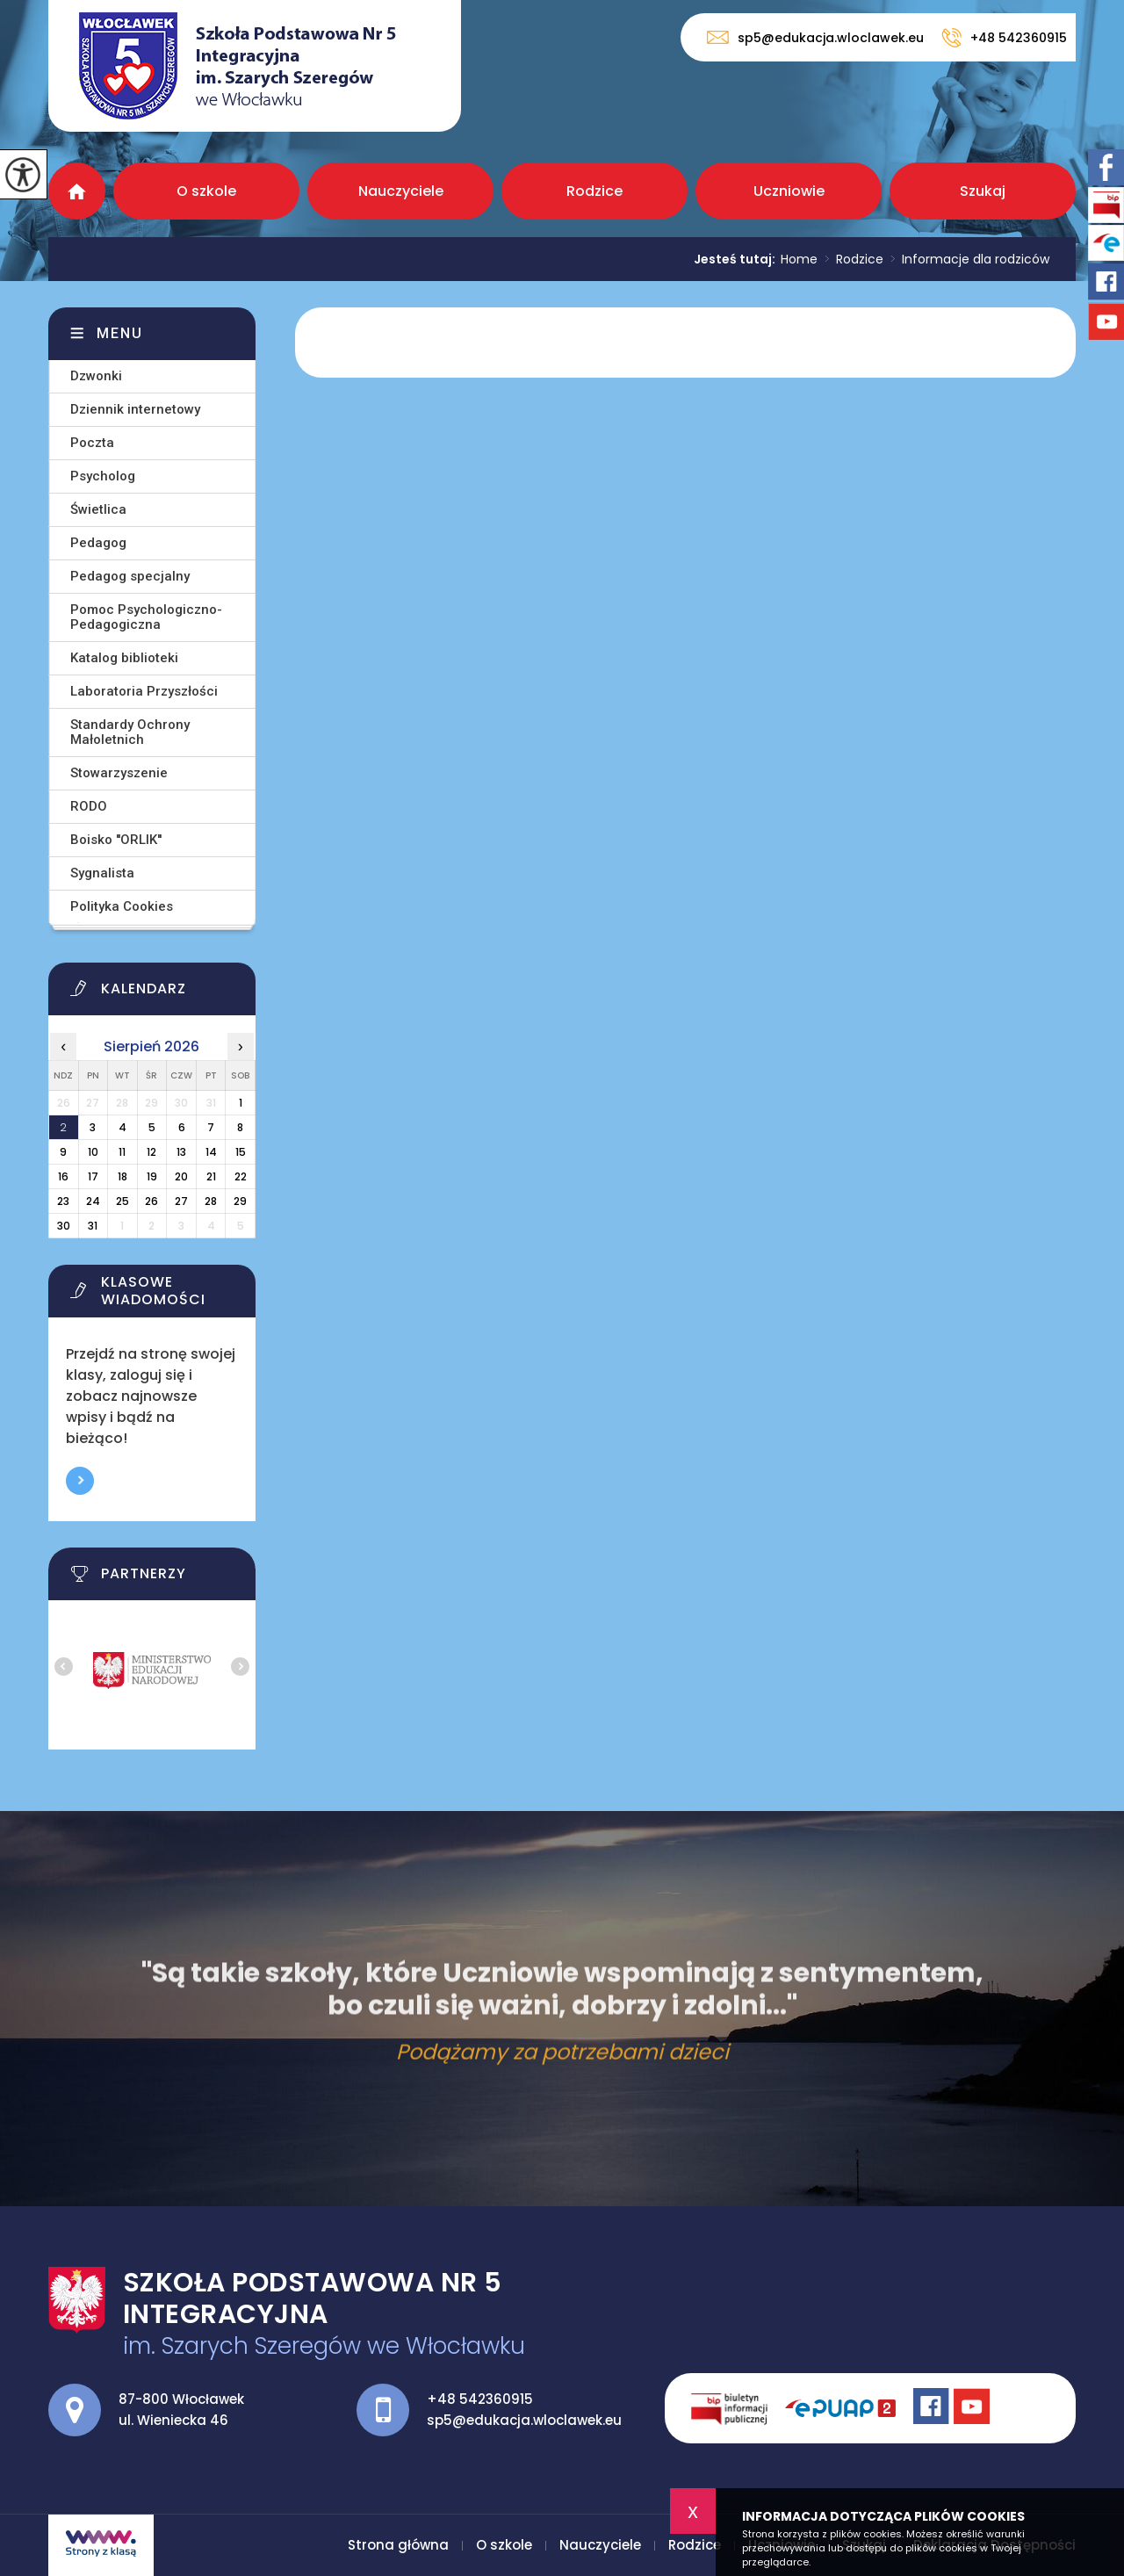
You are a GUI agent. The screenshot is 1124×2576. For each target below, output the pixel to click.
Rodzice (594, 191)
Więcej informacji (80, 1481)
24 (93, 1201)
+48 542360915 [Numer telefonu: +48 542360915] (480, 2399)
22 (240, 1176)
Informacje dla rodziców (966, 259)
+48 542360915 (1004, 37)
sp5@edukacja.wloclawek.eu (815, 37)
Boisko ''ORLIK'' (116, 840)
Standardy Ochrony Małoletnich (130, 732)
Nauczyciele (400, 191)
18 (122, 1176)
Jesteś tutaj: (737, 259)
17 (93, 1176)
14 (211, 1151)
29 (240, 1201)
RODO (88, 806)
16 (63, 1176)
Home (799, 259)
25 (122, 1201)
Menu (120, 333)
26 (151, 1201)
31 (92, 1225)
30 (63, 1225)
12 (151, 1151)
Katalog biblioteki (124, 658)
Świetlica (98, 509)
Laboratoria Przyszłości (144, 691)
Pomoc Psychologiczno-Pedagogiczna (146, 617)
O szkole (206, 191)
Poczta (92, 443)
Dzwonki (96, 376)
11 (122, 1151)
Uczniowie (789, 191)
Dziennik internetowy (135, 409)
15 (240, 1151)
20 (181, 1176)
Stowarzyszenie (119, 773)
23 (63, 1201)
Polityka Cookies (121, 906)
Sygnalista (102, 873)
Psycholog (102, 476)
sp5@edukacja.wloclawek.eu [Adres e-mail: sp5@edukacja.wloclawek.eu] (524, 2420)
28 (211, 1201)
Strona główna (76, 191)
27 (181, 1201)
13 (181, 1151)
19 (152, 1176)
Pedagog (98, 543)
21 (211, 1176)
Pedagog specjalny (130, 576)
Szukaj (982, 191)
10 (93, 1151)
